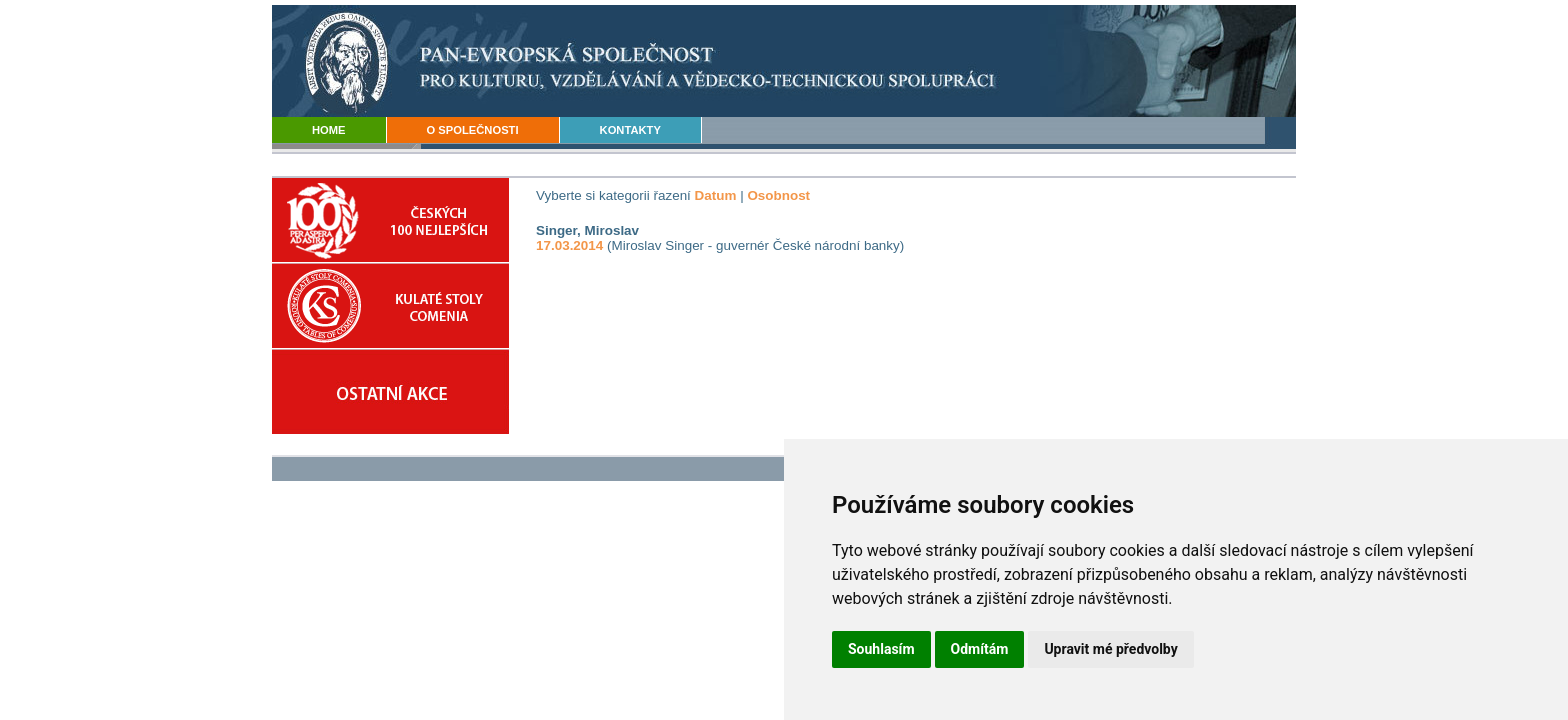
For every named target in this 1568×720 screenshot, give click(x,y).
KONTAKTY (630, 130)
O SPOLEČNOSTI (473, 130)
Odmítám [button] (980, 649)
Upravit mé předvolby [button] (1110, 649)
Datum (716, 195)
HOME (329, 130)
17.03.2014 (569, 245)
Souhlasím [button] (881, 649)
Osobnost (778, 195)
